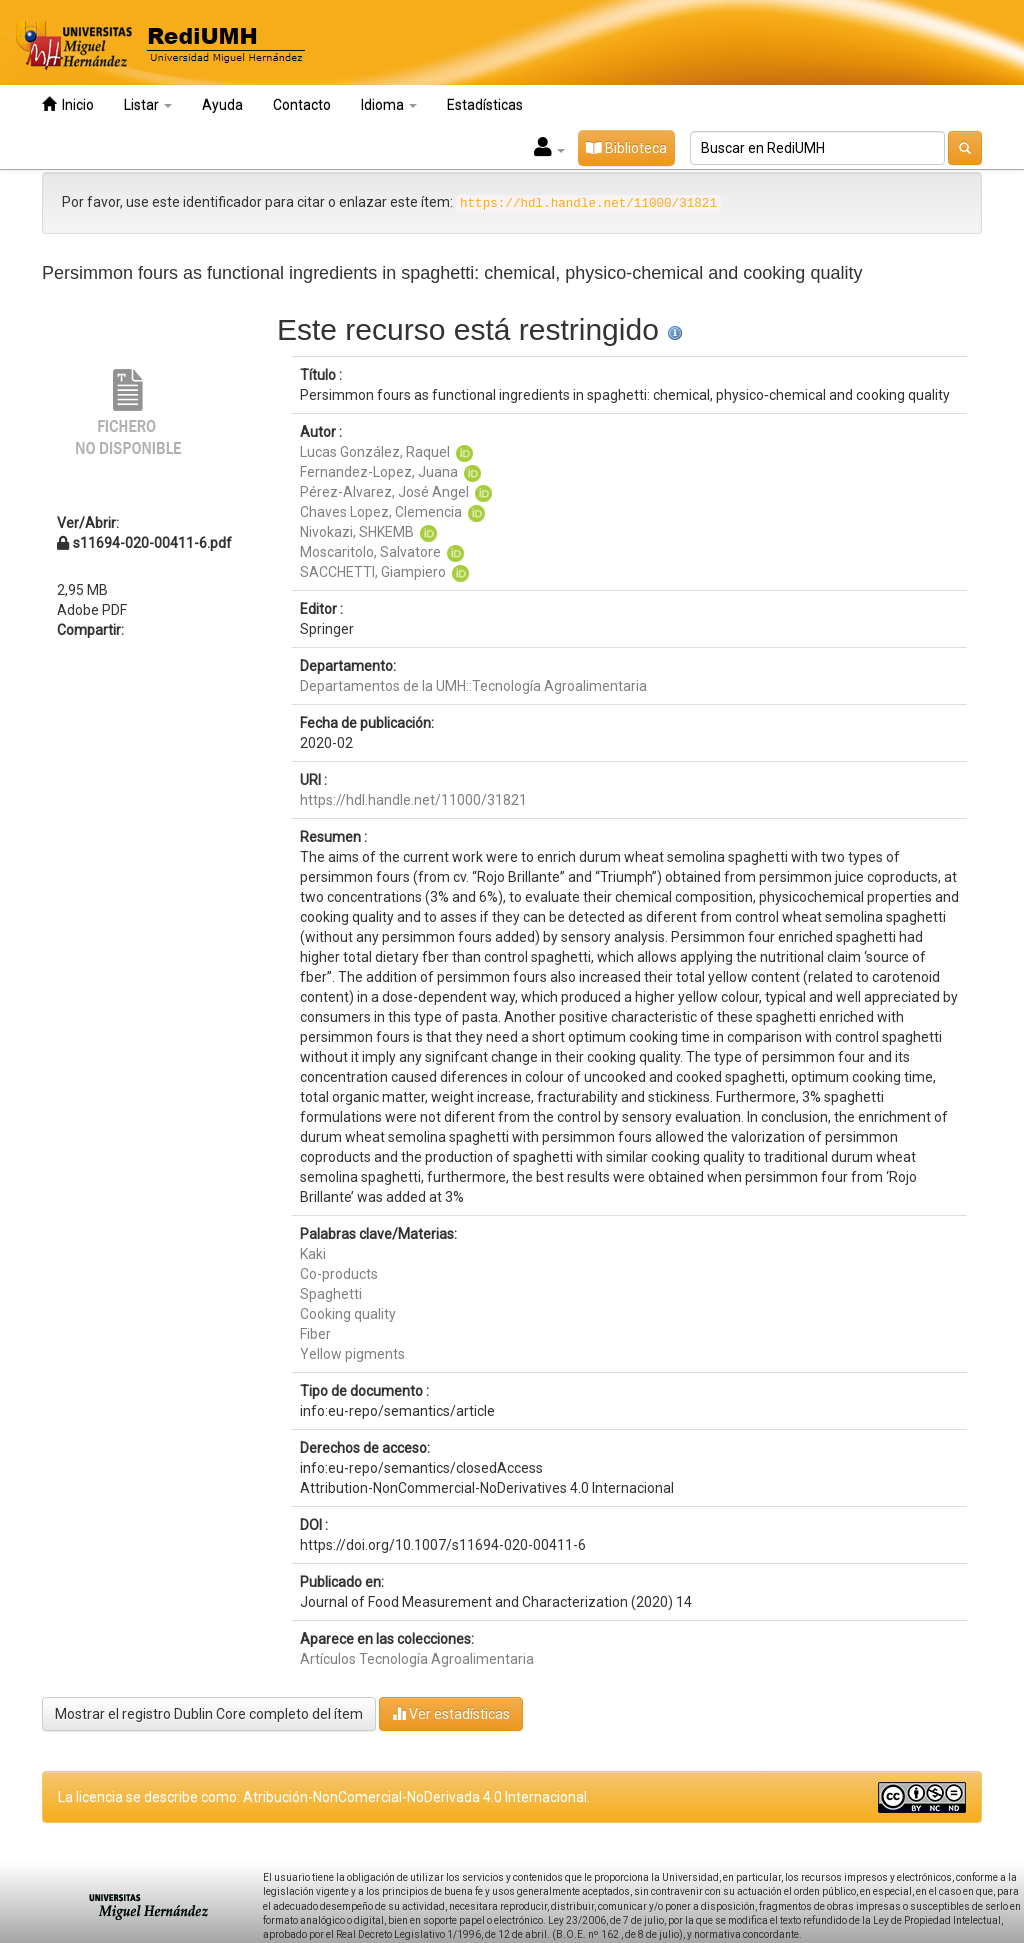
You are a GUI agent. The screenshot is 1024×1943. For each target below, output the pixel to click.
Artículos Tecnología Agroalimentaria (417, 1659)
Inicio (68, 104)
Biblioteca (626, 148)
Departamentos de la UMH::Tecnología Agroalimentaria (473, 686)
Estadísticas (485, 105)
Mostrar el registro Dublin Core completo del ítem (209, 1714)
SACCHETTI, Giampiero (373, 572)
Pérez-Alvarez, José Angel (384, 492)
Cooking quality (348, 1314)
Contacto (302, 105)
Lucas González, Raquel (375, 452)
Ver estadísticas (451, 1713)
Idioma (389, 105)
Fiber (315, 1334)
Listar (148, 105)
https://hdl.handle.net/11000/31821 (413, 800)
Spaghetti (331, 1294)
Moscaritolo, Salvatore (370, 552)
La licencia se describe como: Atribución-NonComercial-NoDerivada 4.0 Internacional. (324, 1797)
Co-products (339, 1274)
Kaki (313, 1254)
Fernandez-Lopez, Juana (379, 472)
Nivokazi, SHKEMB (357, 532)
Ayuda (222, 105)
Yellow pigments (352, 1354)
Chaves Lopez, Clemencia (381, 512)
